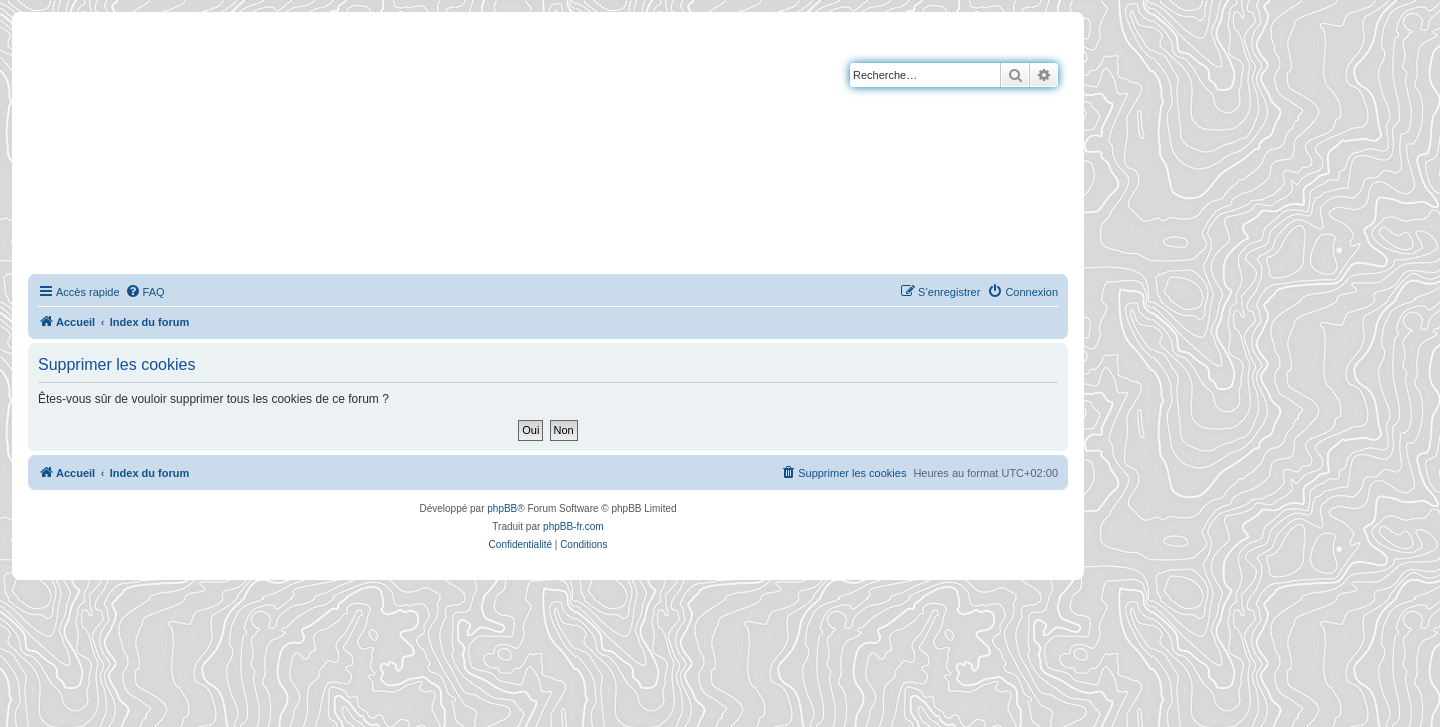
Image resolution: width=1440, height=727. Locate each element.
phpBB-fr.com (573, 526)
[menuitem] (145, 292)
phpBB (502, 508)
